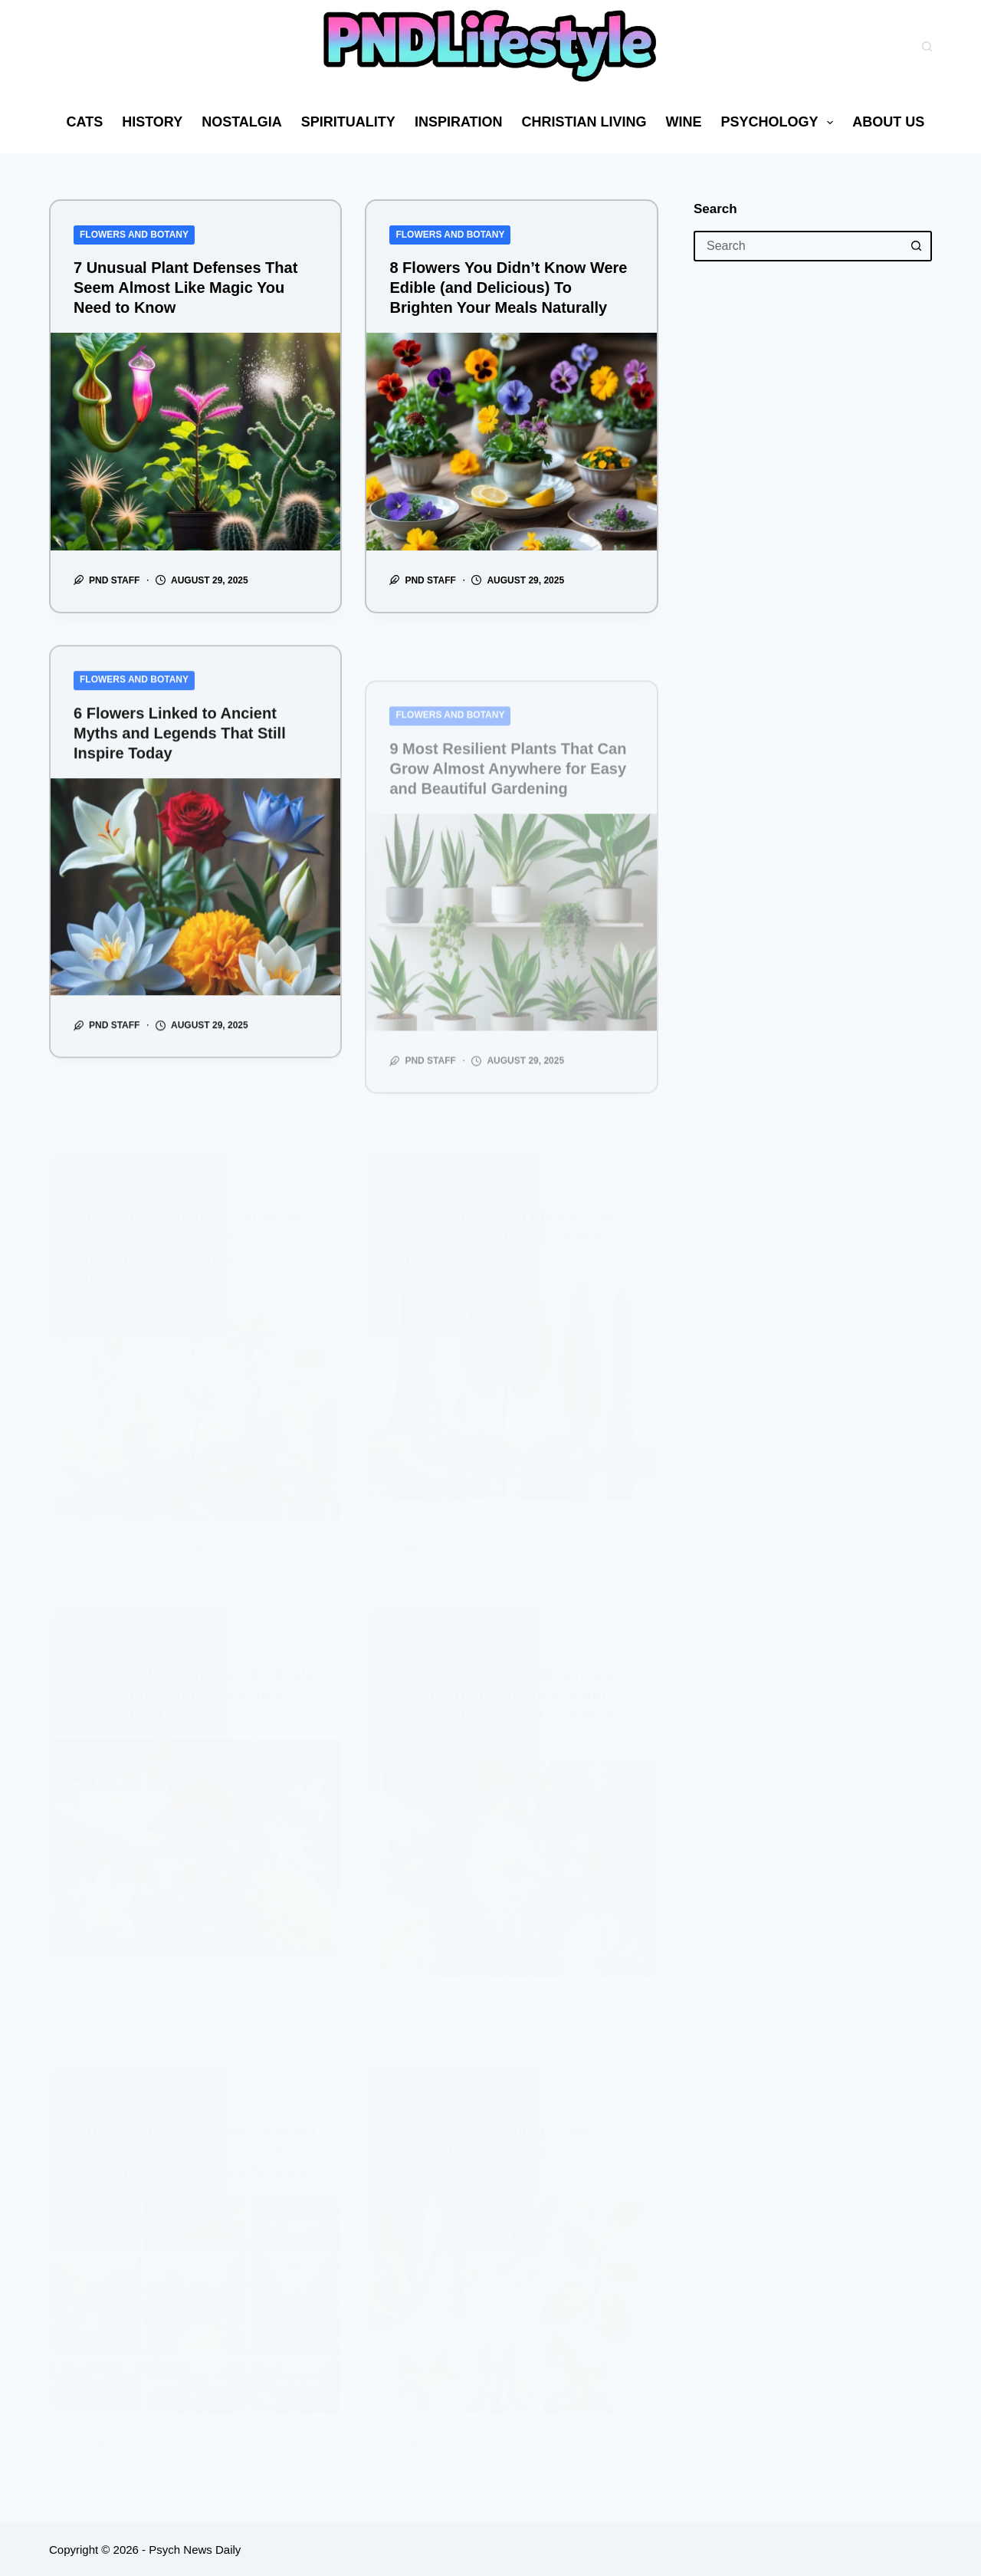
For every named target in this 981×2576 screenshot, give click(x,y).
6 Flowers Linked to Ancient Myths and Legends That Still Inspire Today (180, 758)
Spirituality (348, 122)
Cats (85, 122)
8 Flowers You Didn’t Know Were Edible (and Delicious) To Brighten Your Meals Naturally (508, 287)
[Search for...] (797, 246)
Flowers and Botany (134, 234)
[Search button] (916, 246)
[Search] (927, 46)
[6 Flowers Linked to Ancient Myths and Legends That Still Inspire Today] (195, 912)
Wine (684, 122)
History (152, 122)
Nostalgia (242, 122)
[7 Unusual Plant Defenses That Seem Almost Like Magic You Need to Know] (195, 441)
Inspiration (459, 122)
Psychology (780, 122)
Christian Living (584, 122)
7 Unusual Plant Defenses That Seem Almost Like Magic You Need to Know (185, 287)
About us (899, 122)
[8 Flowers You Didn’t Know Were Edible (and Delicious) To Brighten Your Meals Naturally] (511, 441)
